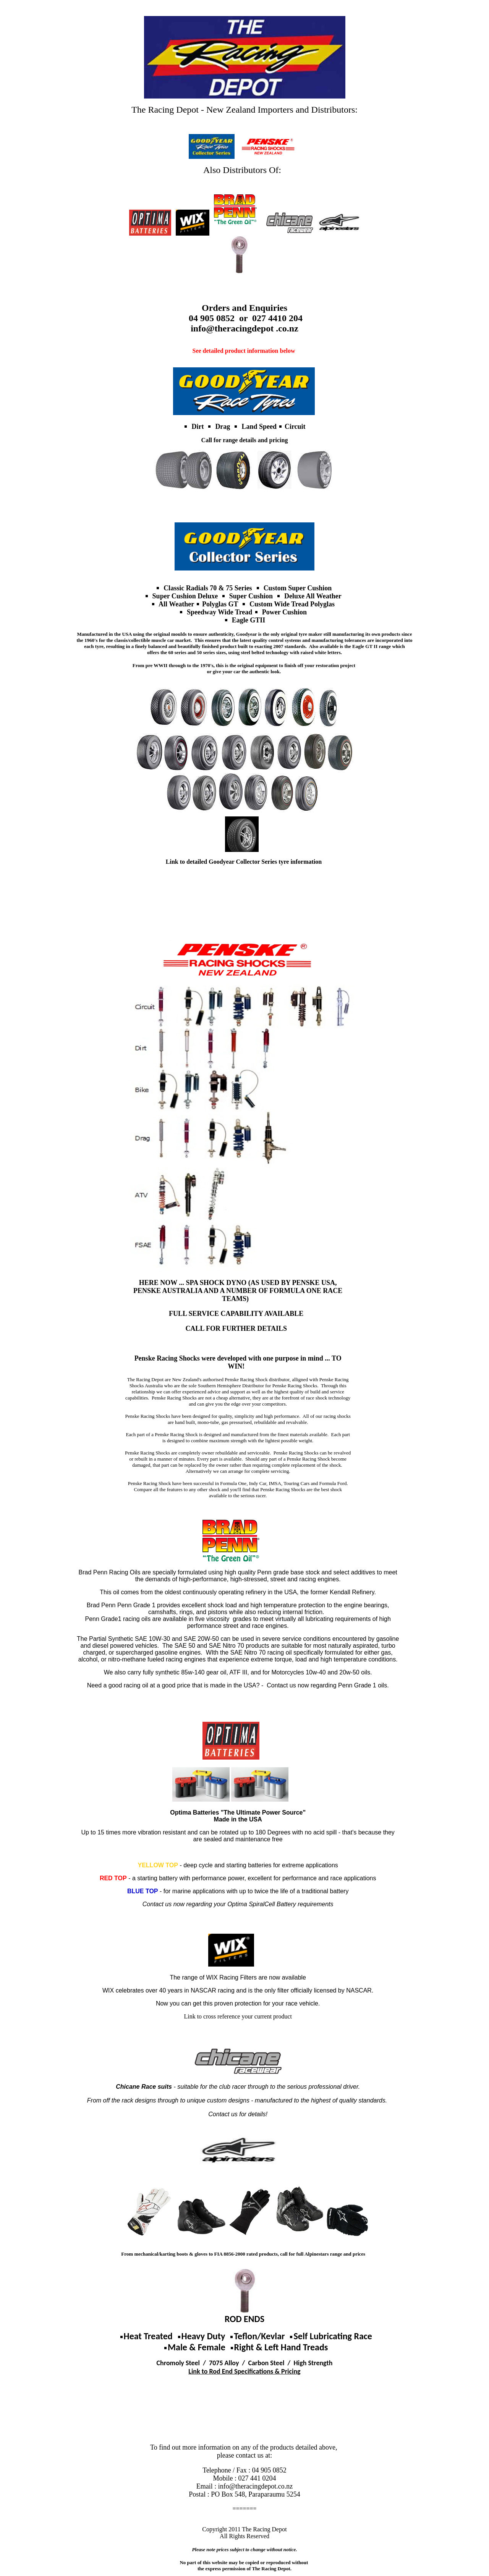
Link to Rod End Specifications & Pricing (244, 2371)
